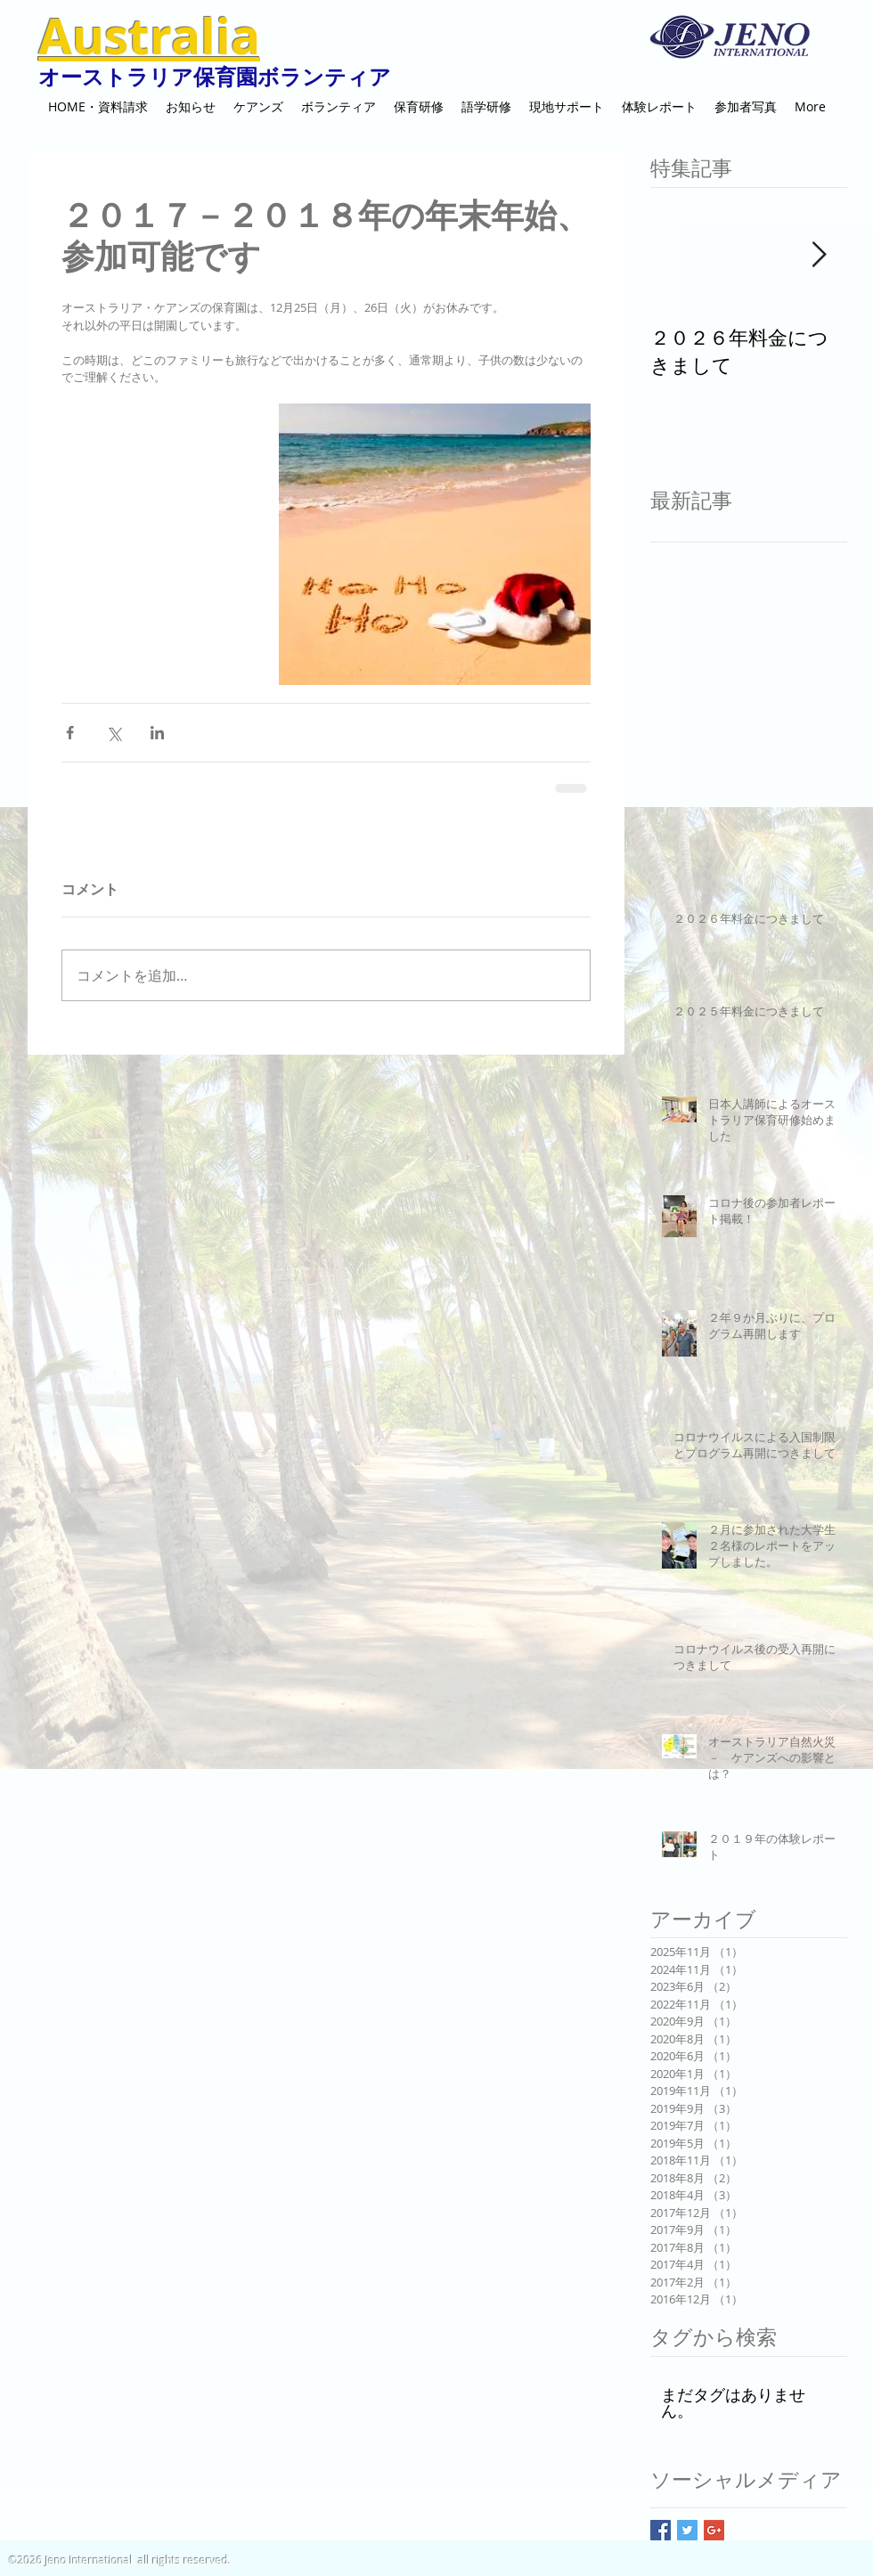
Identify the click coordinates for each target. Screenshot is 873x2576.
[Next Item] (819, 255)
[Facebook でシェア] (69, 732)
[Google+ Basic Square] (714, 2530)
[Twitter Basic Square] (687, 2530)
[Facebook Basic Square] (660, 2530)
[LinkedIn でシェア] (157, 732)
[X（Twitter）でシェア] (113, 732)
